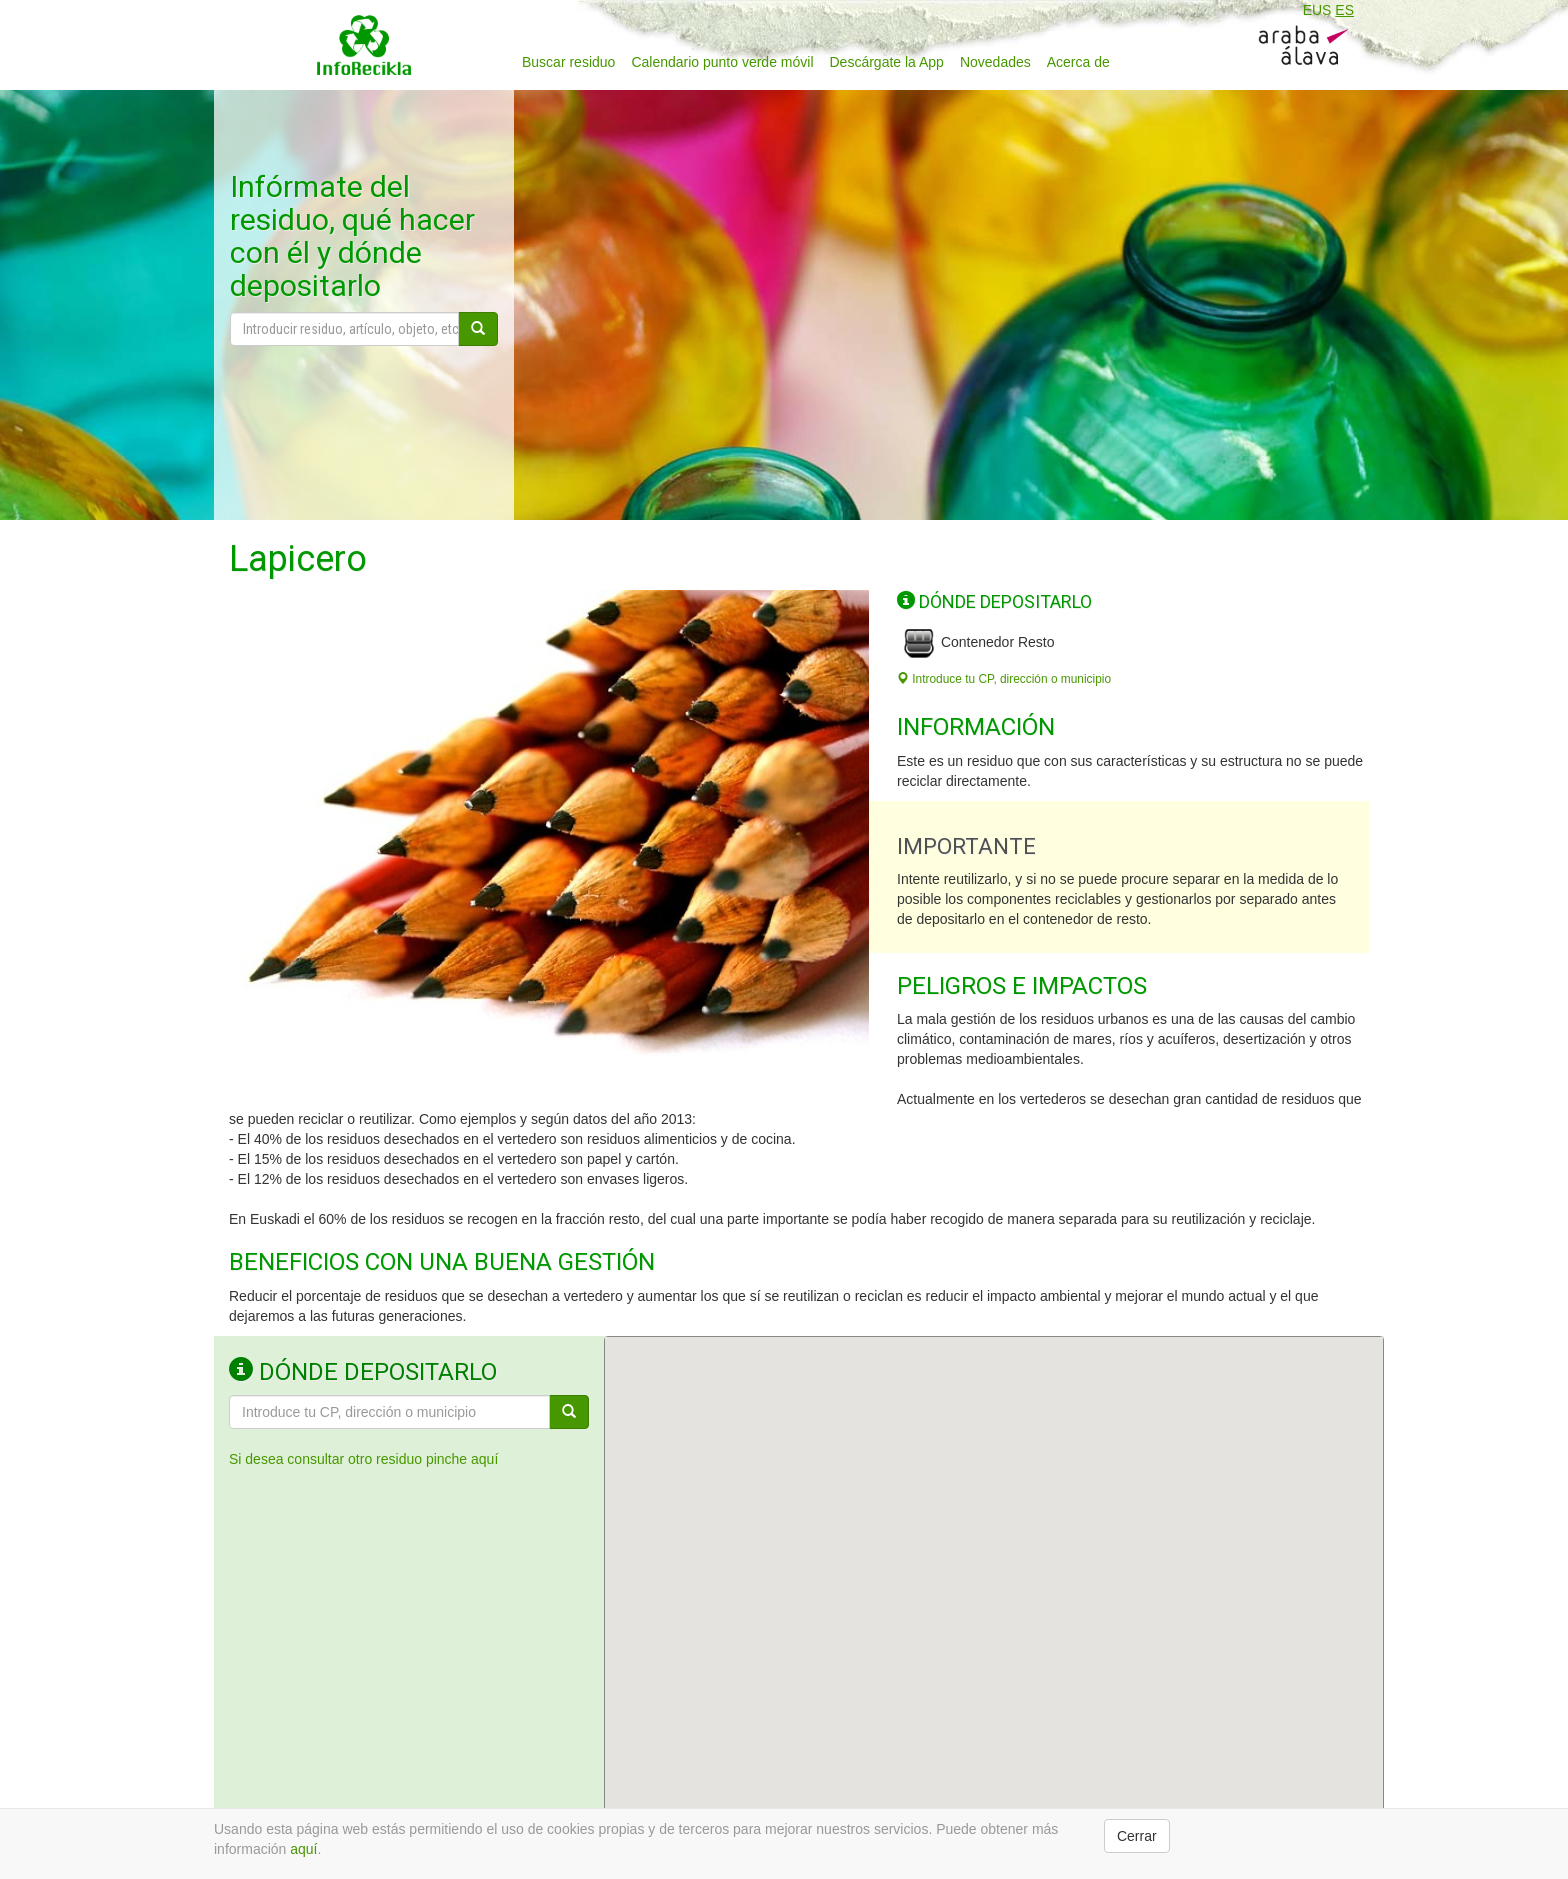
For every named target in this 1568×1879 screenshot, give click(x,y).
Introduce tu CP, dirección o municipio (1004, 679)
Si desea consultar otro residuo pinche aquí (363, 1459)
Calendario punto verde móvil (722, 62)
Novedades (995, 62)
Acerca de (1078, 62)
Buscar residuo (568, 62)
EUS (1317, 10)
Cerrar (1137, 1836)
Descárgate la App (887, 62)
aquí (303, 1849)
